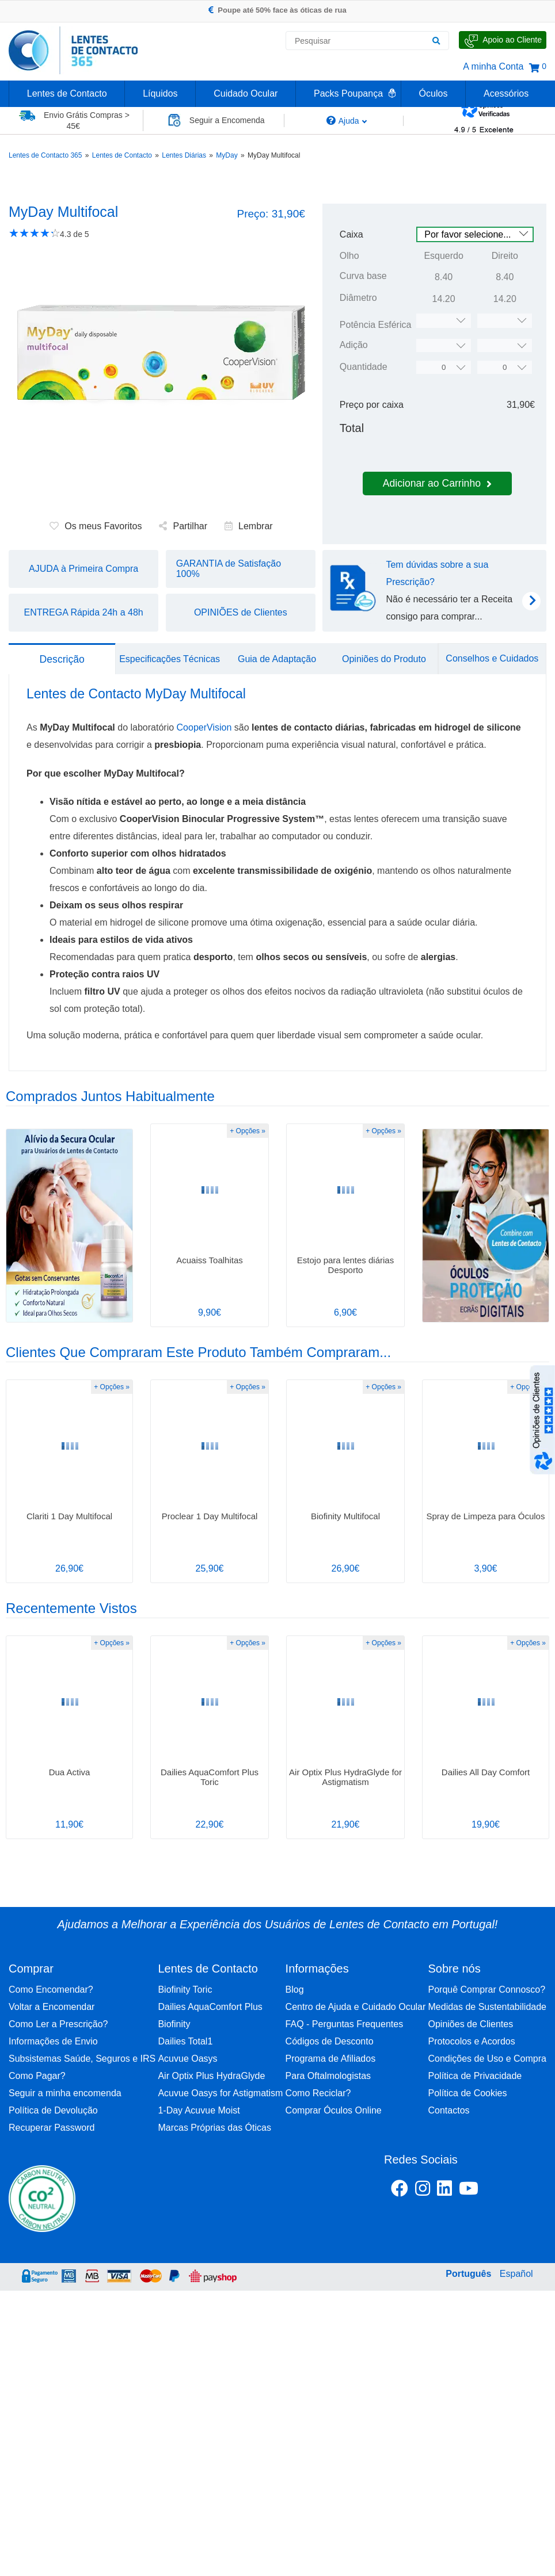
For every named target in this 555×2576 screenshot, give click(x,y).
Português (468, 2274)
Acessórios (506, 93)
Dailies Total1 (185, 2041)
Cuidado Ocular (246, 93)
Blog (295, 1989)
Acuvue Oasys (187, 2058)
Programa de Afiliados (331, 2058)
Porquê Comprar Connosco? (487, 1989)
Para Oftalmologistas (328, 2076)
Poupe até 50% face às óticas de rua (277, 10)
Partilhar (183, 526)
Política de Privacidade (475, 2076)
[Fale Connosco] (502, 40)
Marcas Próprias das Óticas (214, 2127)
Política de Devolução (53, 2110)
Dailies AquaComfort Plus (210, 2007)
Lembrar (249, 526)
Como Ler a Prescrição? (58, 2024)
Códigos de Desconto (330, 2041)
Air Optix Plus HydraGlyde (211, 2076)
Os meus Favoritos (96, 526)
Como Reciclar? (318, 2093)
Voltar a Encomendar (51, 2007)
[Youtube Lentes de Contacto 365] (498, 2190)
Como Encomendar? (51, 1989)
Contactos (449, 2110)
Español (516, 2274)
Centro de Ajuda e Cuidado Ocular (356, 2007)
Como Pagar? (37, 2076)
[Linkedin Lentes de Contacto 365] (444, 2190)
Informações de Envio (53, 2041)
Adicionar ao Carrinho (437, 483)
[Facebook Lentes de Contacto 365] (399, 2190)
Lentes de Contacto (67, 93)
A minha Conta (493, 66)
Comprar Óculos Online (334, 2110)
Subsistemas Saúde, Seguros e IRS (82, 2058)
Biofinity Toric (185, 1989)
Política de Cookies (467, 2093)
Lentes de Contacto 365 (45, 155)
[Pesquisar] (436, 40)
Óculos (433, 93)
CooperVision (204, 727)
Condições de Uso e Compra (487, 2058)
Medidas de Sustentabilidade (487, 2007)
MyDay (226, 155)
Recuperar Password (51, 2127)
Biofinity (174, 2024)
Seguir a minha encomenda (65, 2093)
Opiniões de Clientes (471, 2024)
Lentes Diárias (184, 155)
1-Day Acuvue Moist (199, 2110)
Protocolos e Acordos (471, 2041)
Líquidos (160, 93)
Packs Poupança (348, 93)
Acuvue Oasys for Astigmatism (220, 2093)
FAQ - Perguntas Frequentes (345, 2024)
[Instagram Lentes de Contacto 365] (422, 2190)
